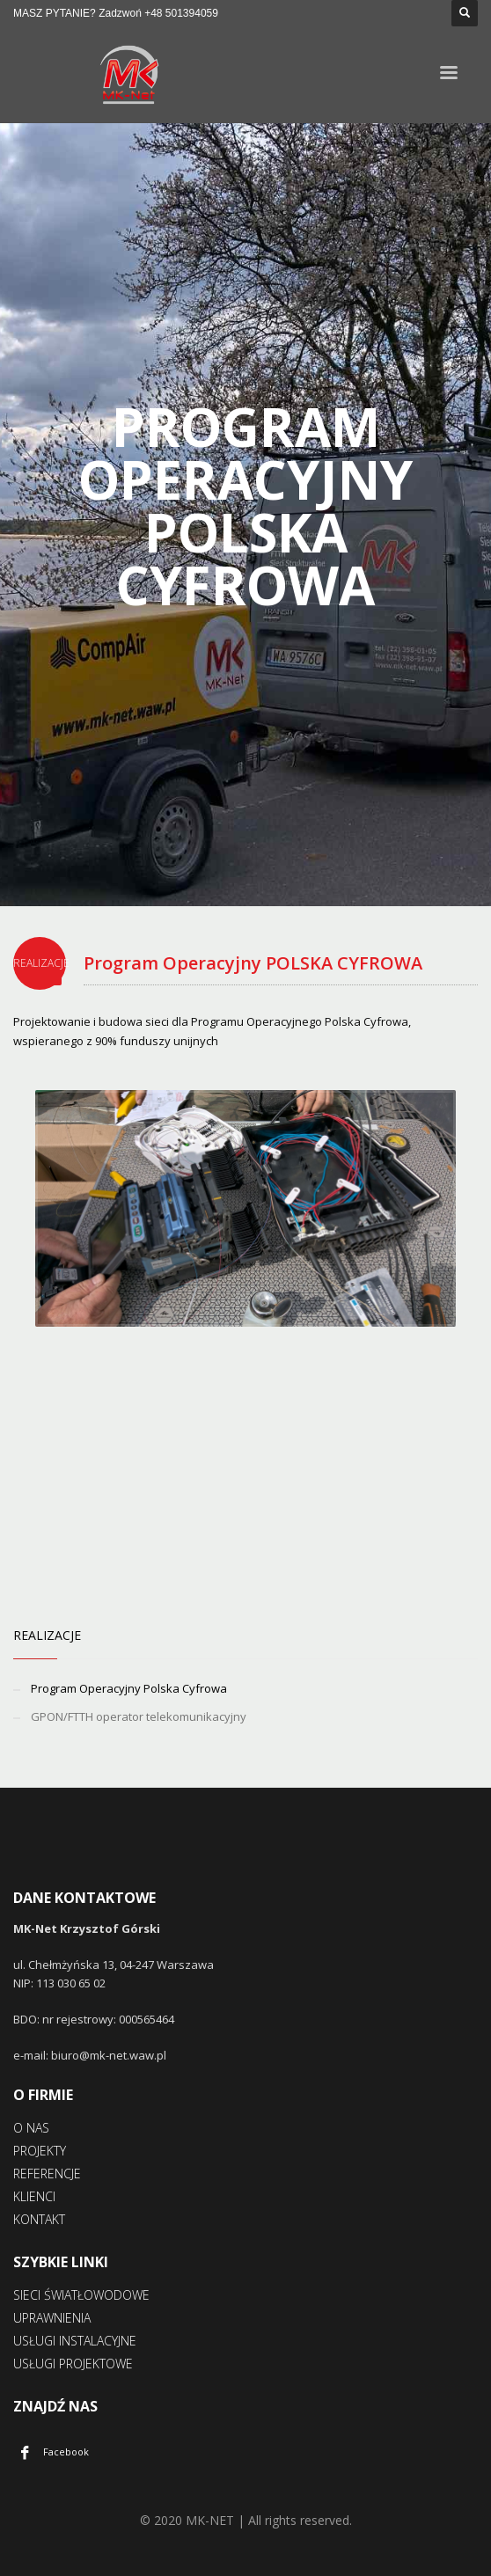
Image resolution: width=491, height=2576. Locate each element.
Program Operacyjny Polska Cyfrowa (129, 1688)
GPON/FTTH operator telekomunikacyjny (138, 1716)
